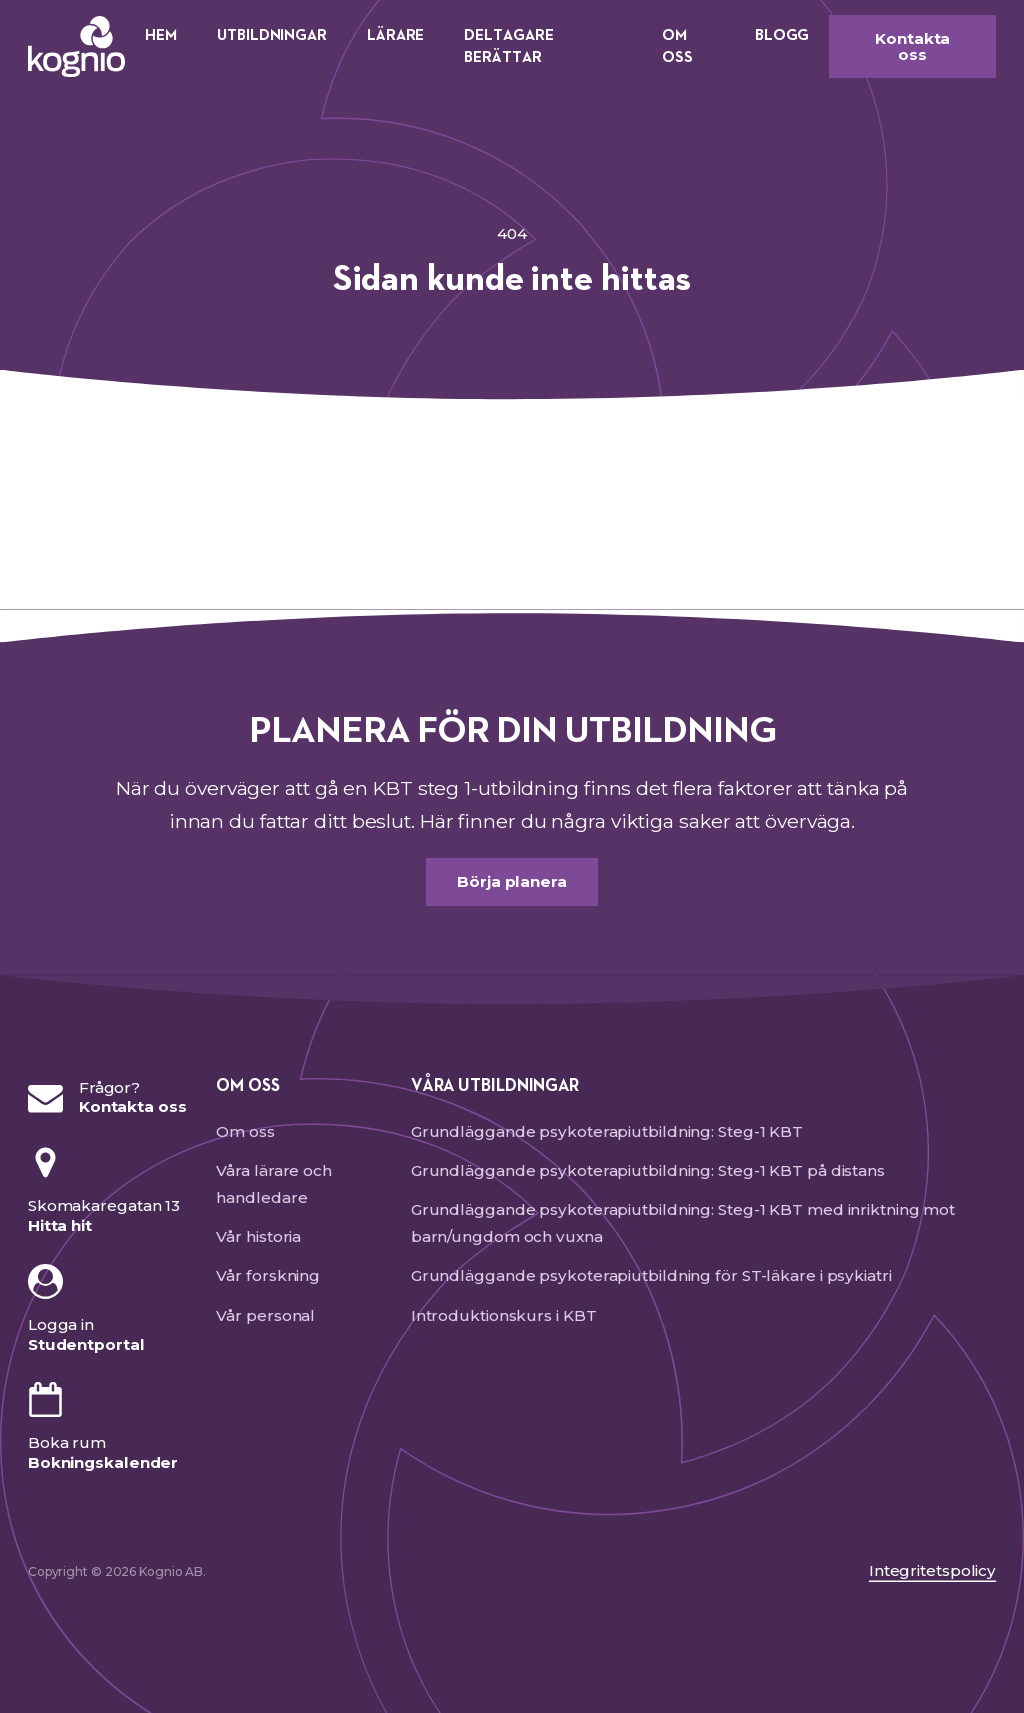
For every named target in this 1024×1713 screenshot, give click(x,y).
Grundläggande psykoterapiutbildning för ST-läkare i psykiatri (651, 1275)
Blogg (782, 35)
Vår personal (265, 1315)
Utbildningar (272, 35)
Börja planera (512, 881)
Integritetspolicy (932, 1571)
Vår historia (258, 1236)
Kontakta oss (912, 46)
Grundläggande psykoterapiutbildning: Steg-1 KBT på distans (648, 1170)
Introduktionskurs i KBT (504, 1315)
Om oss (677, 46)
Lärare (395, 35)
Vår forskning (268, 1275)
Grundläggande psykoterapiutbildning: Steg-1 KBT (607, 1131)
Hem (161, 35)
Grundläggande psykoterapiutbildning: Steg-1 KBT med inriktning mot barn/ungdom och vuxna (683, 1223)
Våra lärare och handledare (274, 1184)
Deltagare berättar (508, 46)
